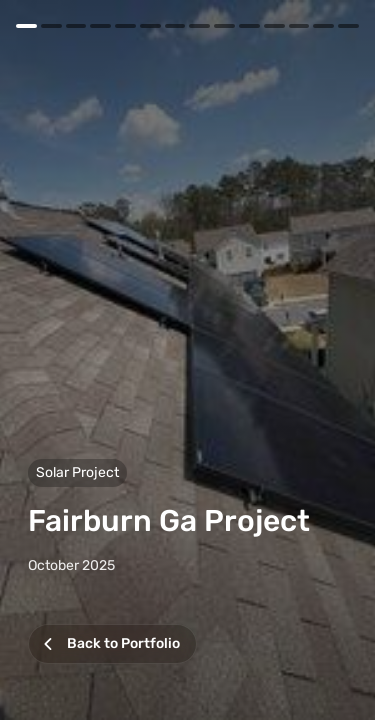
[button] (187, 360)
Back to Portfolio (108, 648)
